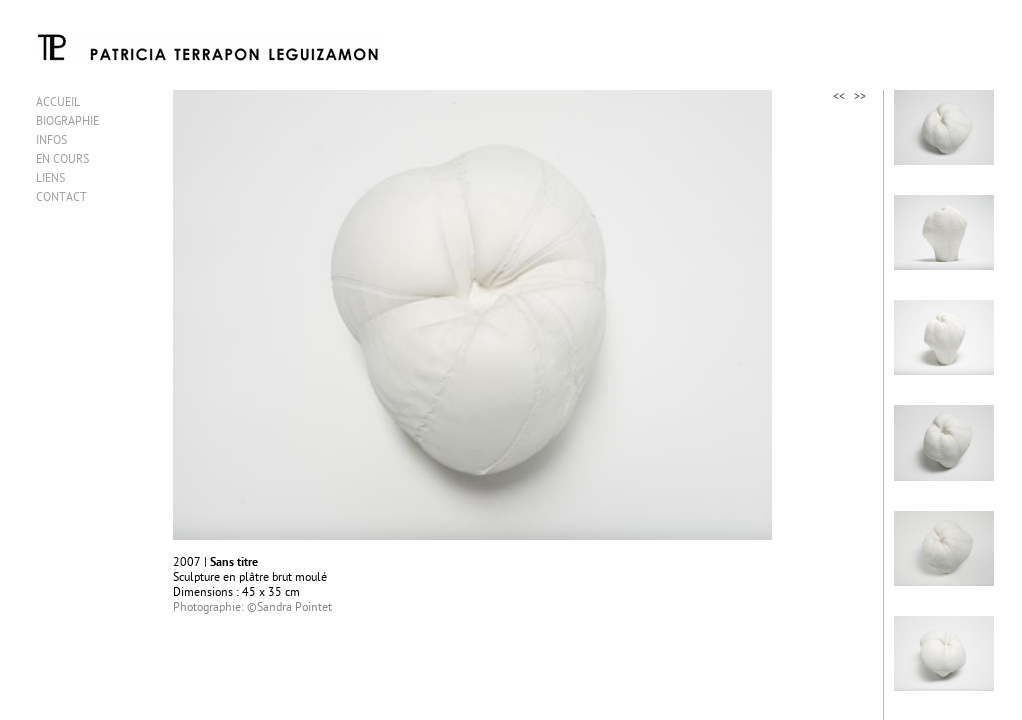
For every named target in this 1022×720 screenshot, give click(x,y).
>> (860, 97)
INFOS (51, 141)
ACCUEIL (58, 103)
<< (839, 97)
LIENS (50, 179)
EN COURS (62, 160)
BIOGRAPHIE (67, 122)
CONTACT (61, 198)
